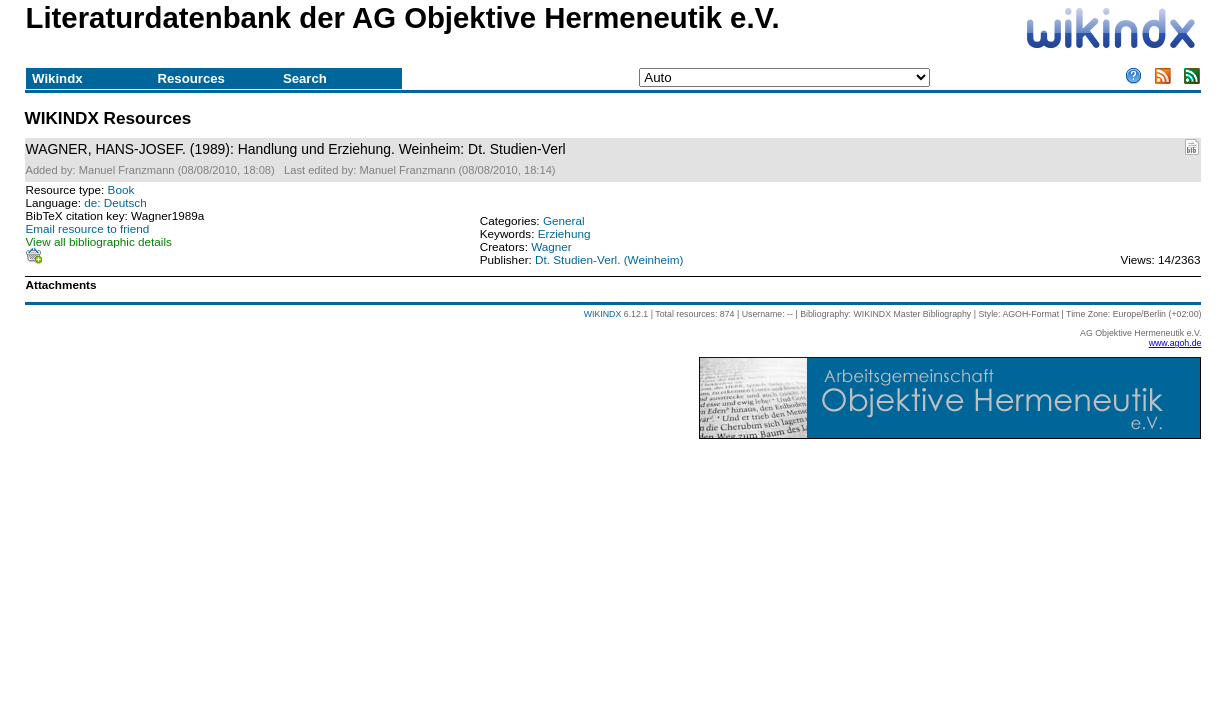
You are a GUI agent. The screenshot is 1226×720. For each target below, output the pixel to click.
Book (121, 189)
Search (305, 78)
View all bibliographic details (99, 241)
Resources (191, 78)
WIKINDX (603, 314)
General (564, 220)
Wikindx (57, 78)
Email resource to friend (88, 228)
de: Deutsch (115, 202)
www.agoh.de (1175, 343)
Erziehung (564, 233)
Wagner (551, 246)
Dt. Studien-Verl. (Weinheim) (609, 259)
